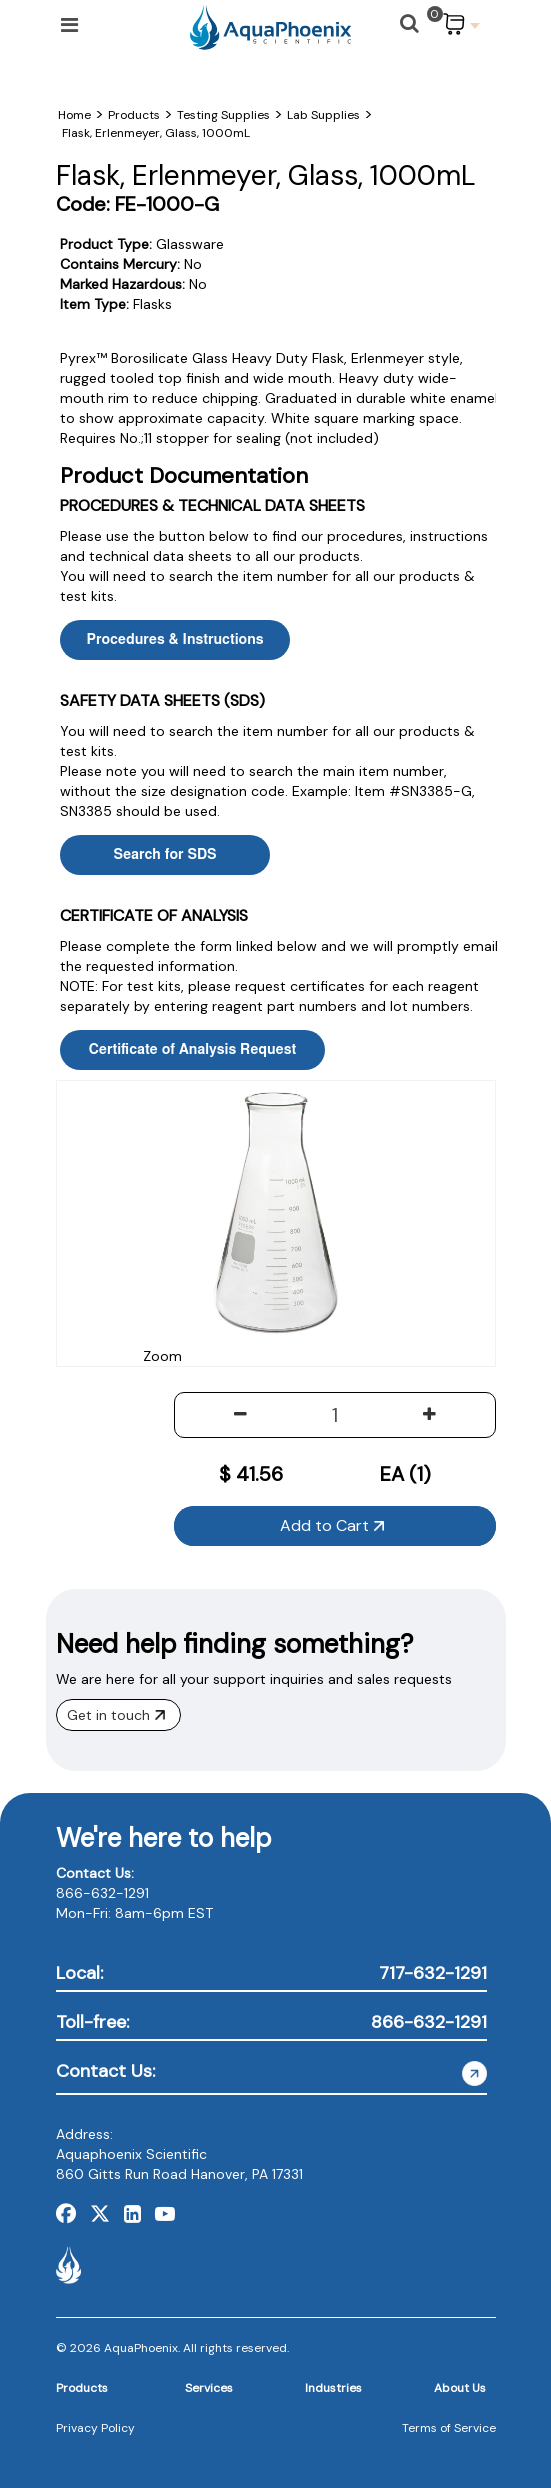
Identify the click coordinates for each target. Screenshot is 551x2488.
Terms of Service (449, 2428)
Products (82, 2388)
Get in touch (116, 1715)
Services (209, 2388)
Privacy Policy (95, 2428)
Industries (333, 2388)
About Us (460, 2388)
